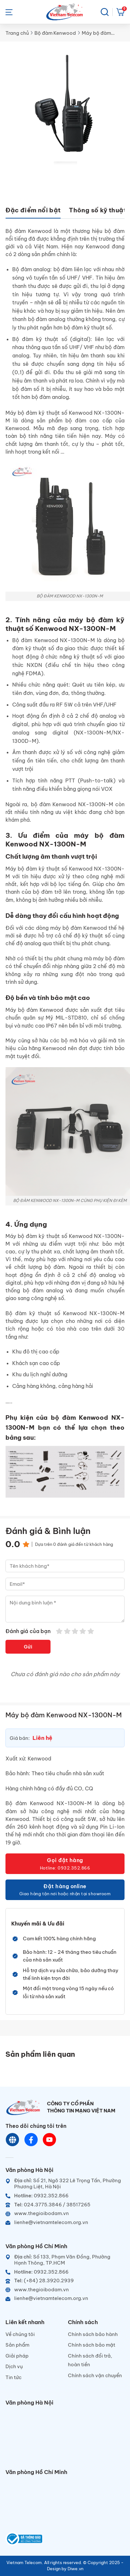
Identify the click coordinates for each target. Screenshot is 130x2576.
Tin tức (13, 2377)
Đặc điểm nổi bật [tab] (32, 210)
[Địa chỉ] (65, 2183)
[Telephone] (65, 2205)
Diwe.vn (75, 2568)
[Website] (12, 2140)
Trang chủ (17, 33)
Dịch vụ (14, 2366)
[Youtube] (49, 2140)
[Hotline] (65, 2196)
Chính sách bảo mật (91, 2345)
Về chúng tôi (20, 2334)
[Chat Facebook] (31, 2140)
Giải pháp (17, 2356)
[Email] (65, 2222)
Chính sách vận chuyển (95, 2375)
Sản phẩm (17, 2345)
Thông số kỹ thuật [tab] (97, 210)
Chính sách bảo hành (93, 2334)
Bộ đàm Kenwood (55, 33)
